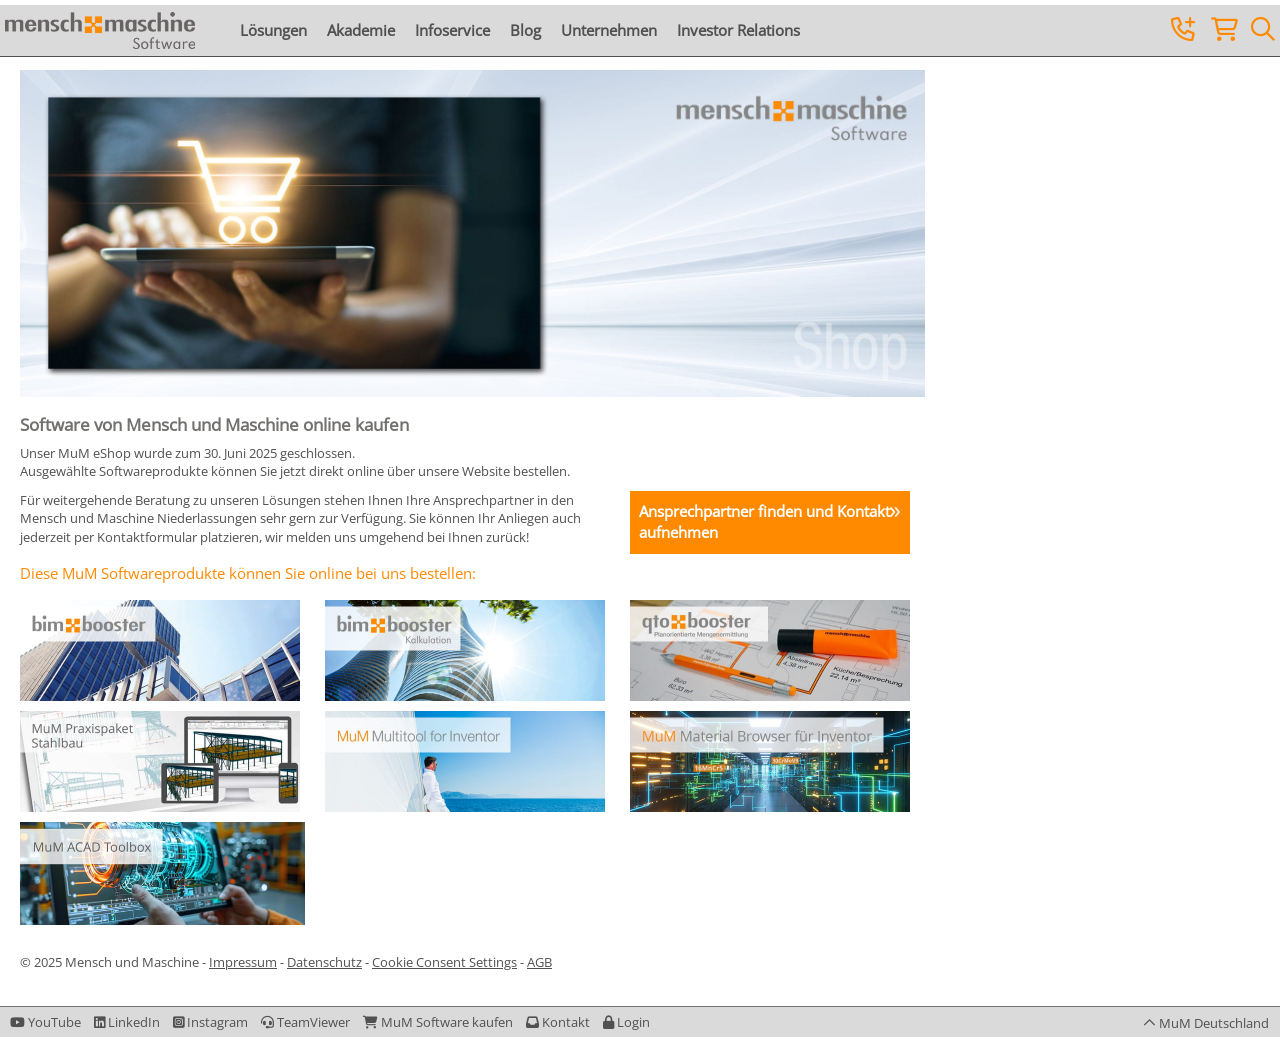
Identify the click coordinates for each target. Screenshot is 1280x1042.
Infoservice (452, 30)
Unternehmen (609, 30)
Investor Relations (738, 30)
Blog (525, 30)
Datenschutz (324, 962)
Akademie (361, 30)
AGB (539, 962)
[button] (626, 1022)
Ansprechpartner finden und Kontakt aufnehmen (764, 521)
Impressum (243, 962)
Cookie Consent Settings (444, 962)
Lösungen (273, 30)
